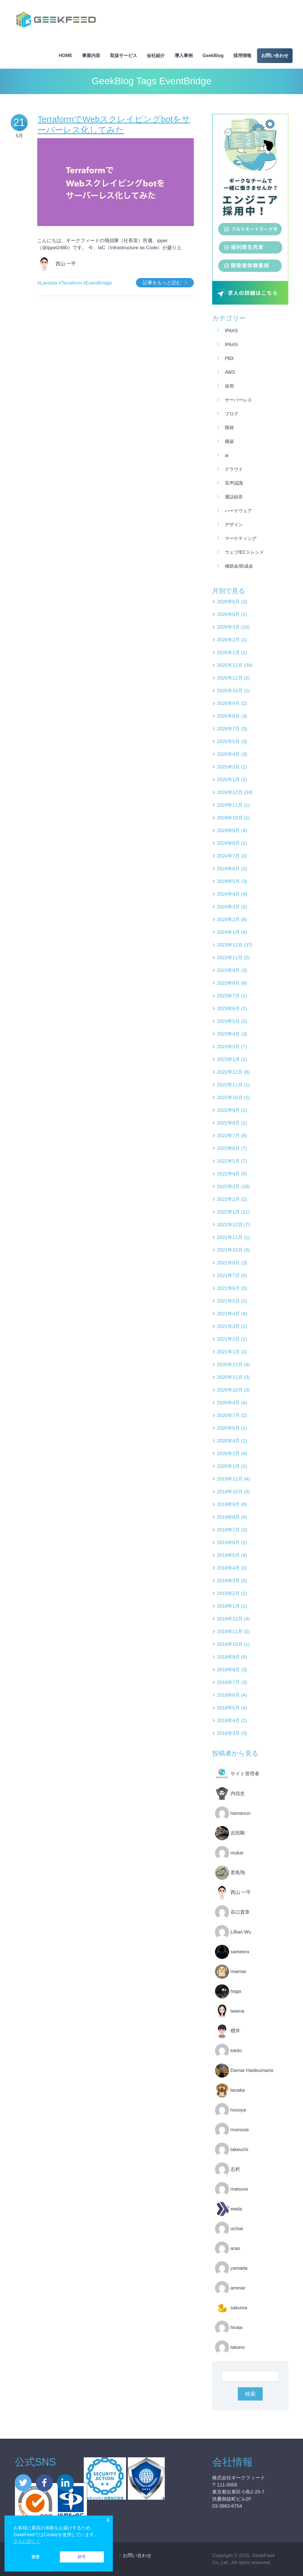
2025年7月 (228, 729)
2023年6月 (228, 1008)
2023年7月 (228, 996)
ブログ (231, 413)
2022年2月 (228, 1199)
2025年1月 (228, 779)
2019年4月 (228, 1568)
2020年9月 (228, 1402)
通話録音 (234, 496)
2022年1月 (228, 1212)
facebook (44, 2482)
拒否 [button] (35, 2557)
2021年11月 (230, 1237)
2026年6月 (228, 601)
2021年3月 (228, 1326)
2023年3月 (228, 1046)
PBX (229, 358)
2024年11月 (230, 805)
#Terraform (70, 283)
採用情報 (242, 55)
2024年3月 (228, 907)
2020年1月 (228, 1466)
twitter (23, 2482)
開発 (229, 427)
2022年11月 (230, 1085)
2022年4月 (228, 1174)
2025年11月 (230, 678)
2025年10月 (230, 690)
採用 (229, 386)
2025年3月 (228, 767)
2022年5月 (228, 1161)
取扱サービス (123, 55)
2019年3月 (228, 1580)
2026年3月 (228, 627)
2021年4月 (228, 1313)
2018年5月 (228, 1708)
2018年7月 (228, 1682)
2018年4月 (228, 1720)
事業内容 (91, 55)
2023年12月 (230, 945)
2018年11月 (230, 1631)
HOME (65, 55)
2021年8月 (228, 1263)
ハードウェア (238, 510)
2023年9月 (228, 970)
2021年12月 (230, 1224)
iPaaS (231, 330)
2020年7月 (228, 1415)
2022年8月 (228, 1123)
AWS (230, 372)
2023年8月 (228, 983)
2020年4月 (228, 1441)
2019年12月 (230, 1479)
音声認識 (234, 483)
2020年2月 (228, 1453)
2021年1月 (228, 1352)
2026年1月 (228, 652)
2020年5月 (228, 1428)
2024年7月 (228, 856)
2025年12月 (230, 665)
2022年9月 (228, 1110)
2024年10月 (230, 818)
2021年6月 (228, 1288)
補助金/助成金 (239, 566)
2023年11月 (230, 957)
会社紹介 (156, 55)
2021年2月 (228, 1339)
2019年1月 (228, 1606)
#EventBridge (97, 283)
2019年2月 (228, 1593)
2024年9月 (228, 830)
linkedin (65, 2482)
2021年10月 (230, 1250)
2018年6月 (228, 1695)
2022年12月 (230, 1072)
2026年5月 (228, 614)
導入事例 (184, 55)
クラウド (234, 469)
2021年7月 (228, 1275)
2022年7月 (228, 1135)
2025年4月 (228, 754)
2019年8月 (228, 1517)
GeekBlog (213, 55)
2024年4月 (228, 894)
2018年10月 (230, 1644)
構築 (229, 441)
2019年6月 (228, 1542)
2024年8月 (228, 843)
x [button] (108, 2519)
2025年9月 (228, 703)
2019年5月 (228, 1555)
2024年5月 (228, 881)
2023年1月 (228, 1059)
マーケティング (240, 538)
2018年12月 (230, 1619)
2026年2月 (228, 640)
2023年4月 (228, 1034)
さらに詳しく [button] (27, 2541)
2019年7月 (228, 1530)
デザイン (234, 524)
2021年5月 (228, 1301)
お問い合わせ (274, 55)
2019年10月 (230, 1491)
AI (226, 455)
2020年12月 (230, 1364)
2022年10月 (230, 1097)
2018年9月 (228, 1657)
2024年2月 (228, 919)
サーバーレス (238, 400)
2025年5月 (228, 741)
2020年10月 (230, 1390)
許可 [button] (82, 2557)
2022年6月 (228, 1148)
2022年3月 (228, 1186)
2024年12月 (230, 792)
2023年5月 (228, 1021)
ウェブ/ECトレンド (244, 552)
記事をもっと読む (162, 282)
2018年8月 (228, 1669)
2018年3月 (228, 1733)
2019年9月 (228, 1504)
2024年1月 (228, 932)
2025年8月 (228, 716)
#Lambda (47, 283)
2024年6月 (228, 868)
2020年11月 (230, 1377)
